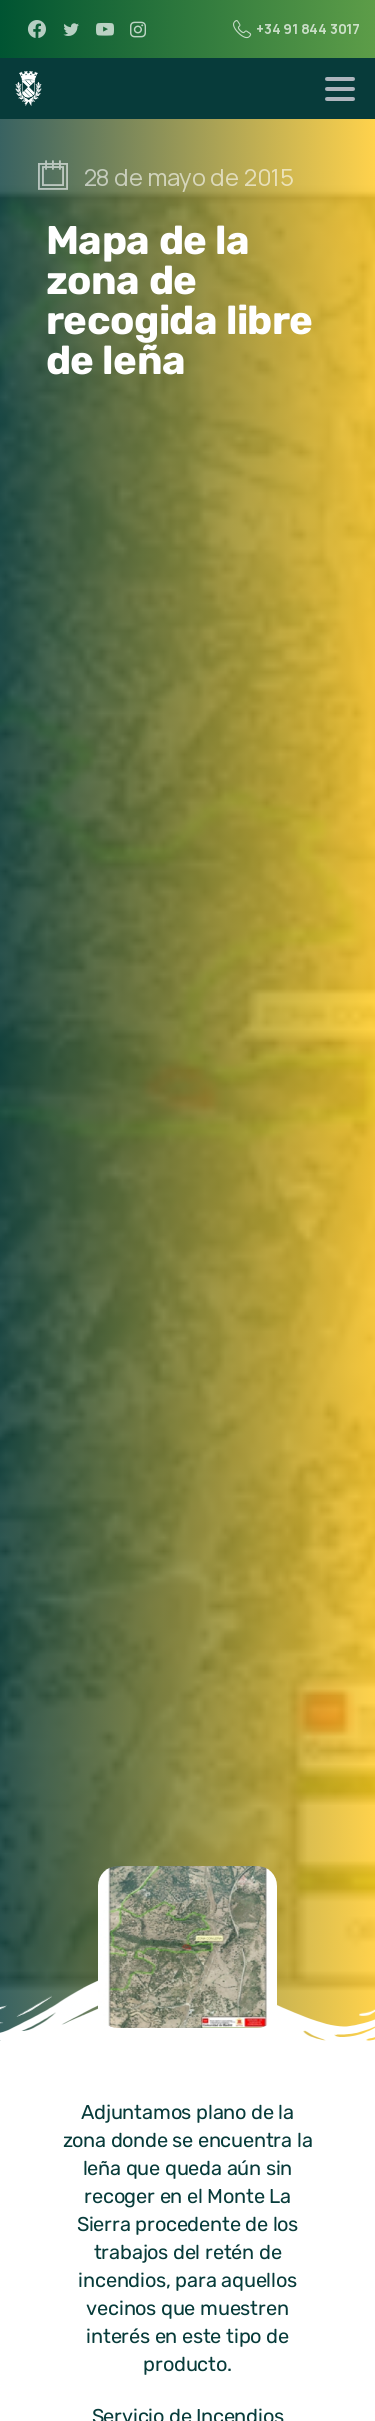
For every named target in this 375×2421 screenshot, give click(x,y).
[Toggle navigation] (340, 89)
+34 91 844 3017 (296, 29)
